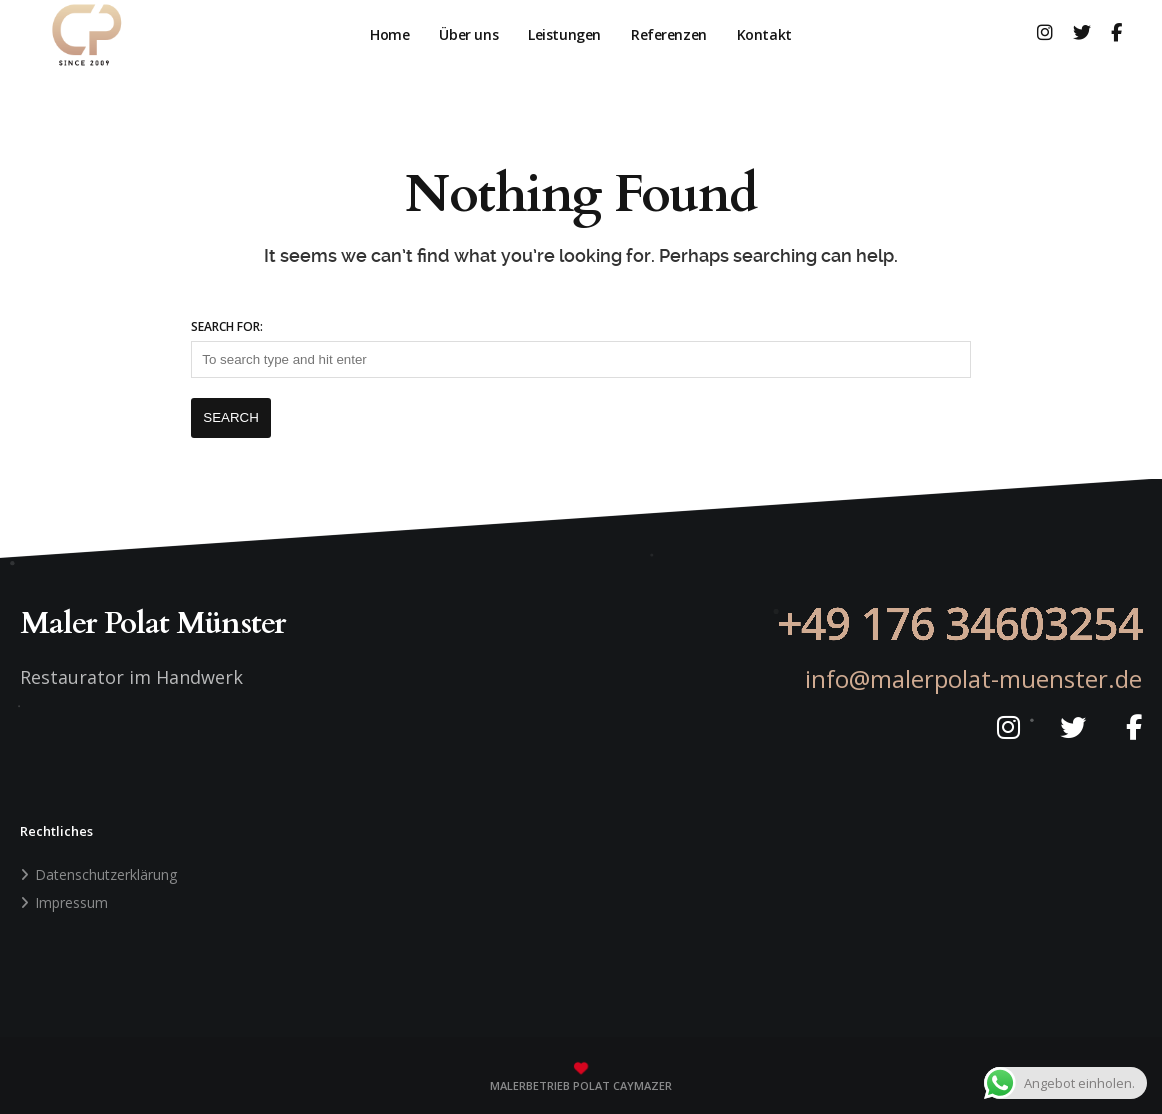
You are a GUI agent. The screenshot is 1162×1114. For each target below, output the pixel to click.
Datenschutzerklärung (106, 874)
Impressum (71, 902)
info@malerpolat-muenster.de (973, 678)
